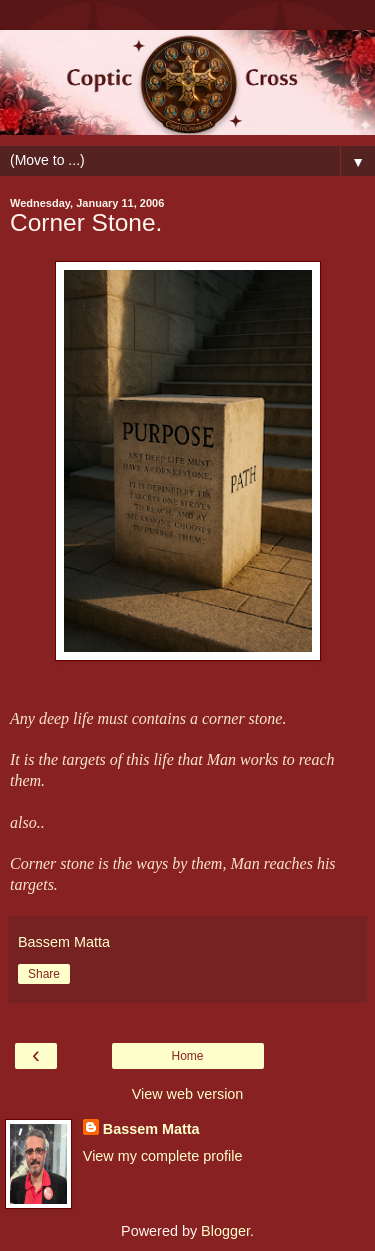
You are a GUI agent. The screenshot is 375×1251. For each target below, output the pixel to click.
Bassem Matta (151, 1129)
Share (44, 974)
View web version (188, 1094)
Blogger (225, 1231)
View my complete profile (163, 1156)
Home (187, 1056)
